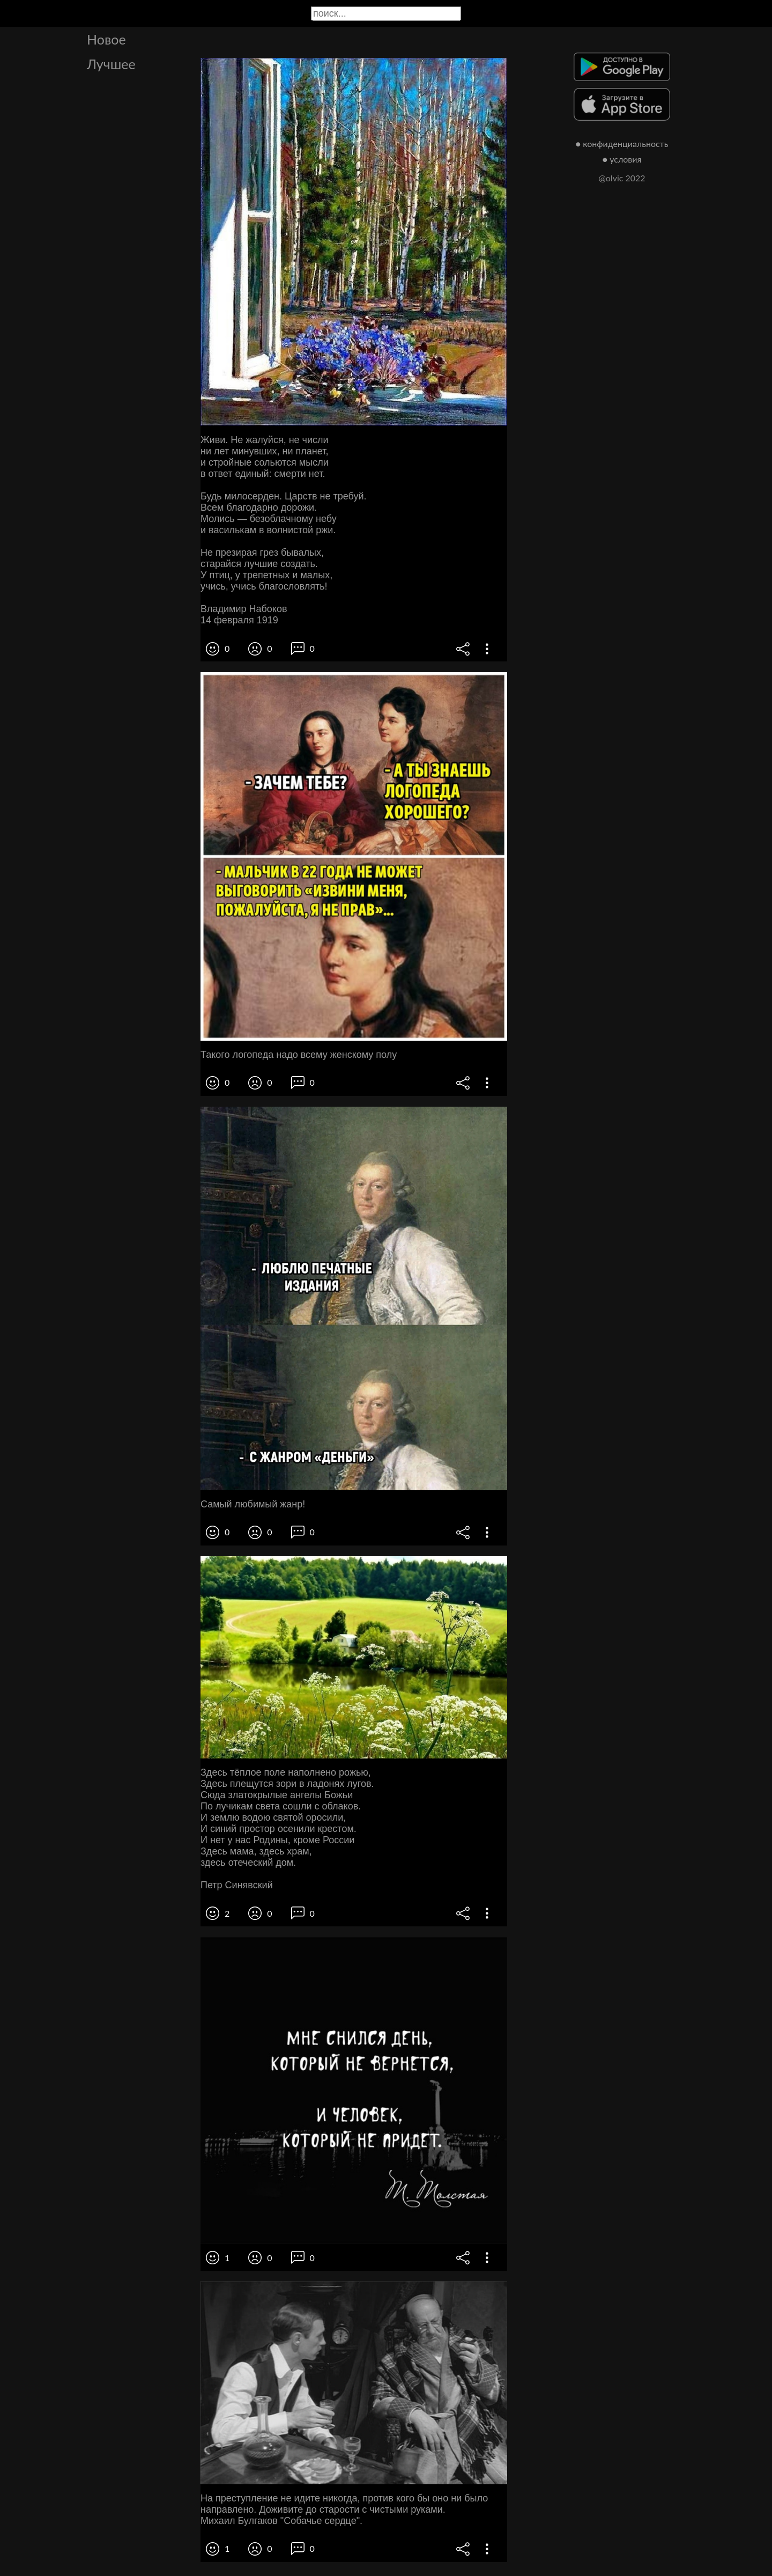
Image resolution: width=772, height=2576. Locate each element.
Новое (106, 39)
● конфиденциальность (622, 143)
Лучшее (111, 64)
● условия (622, 159)
